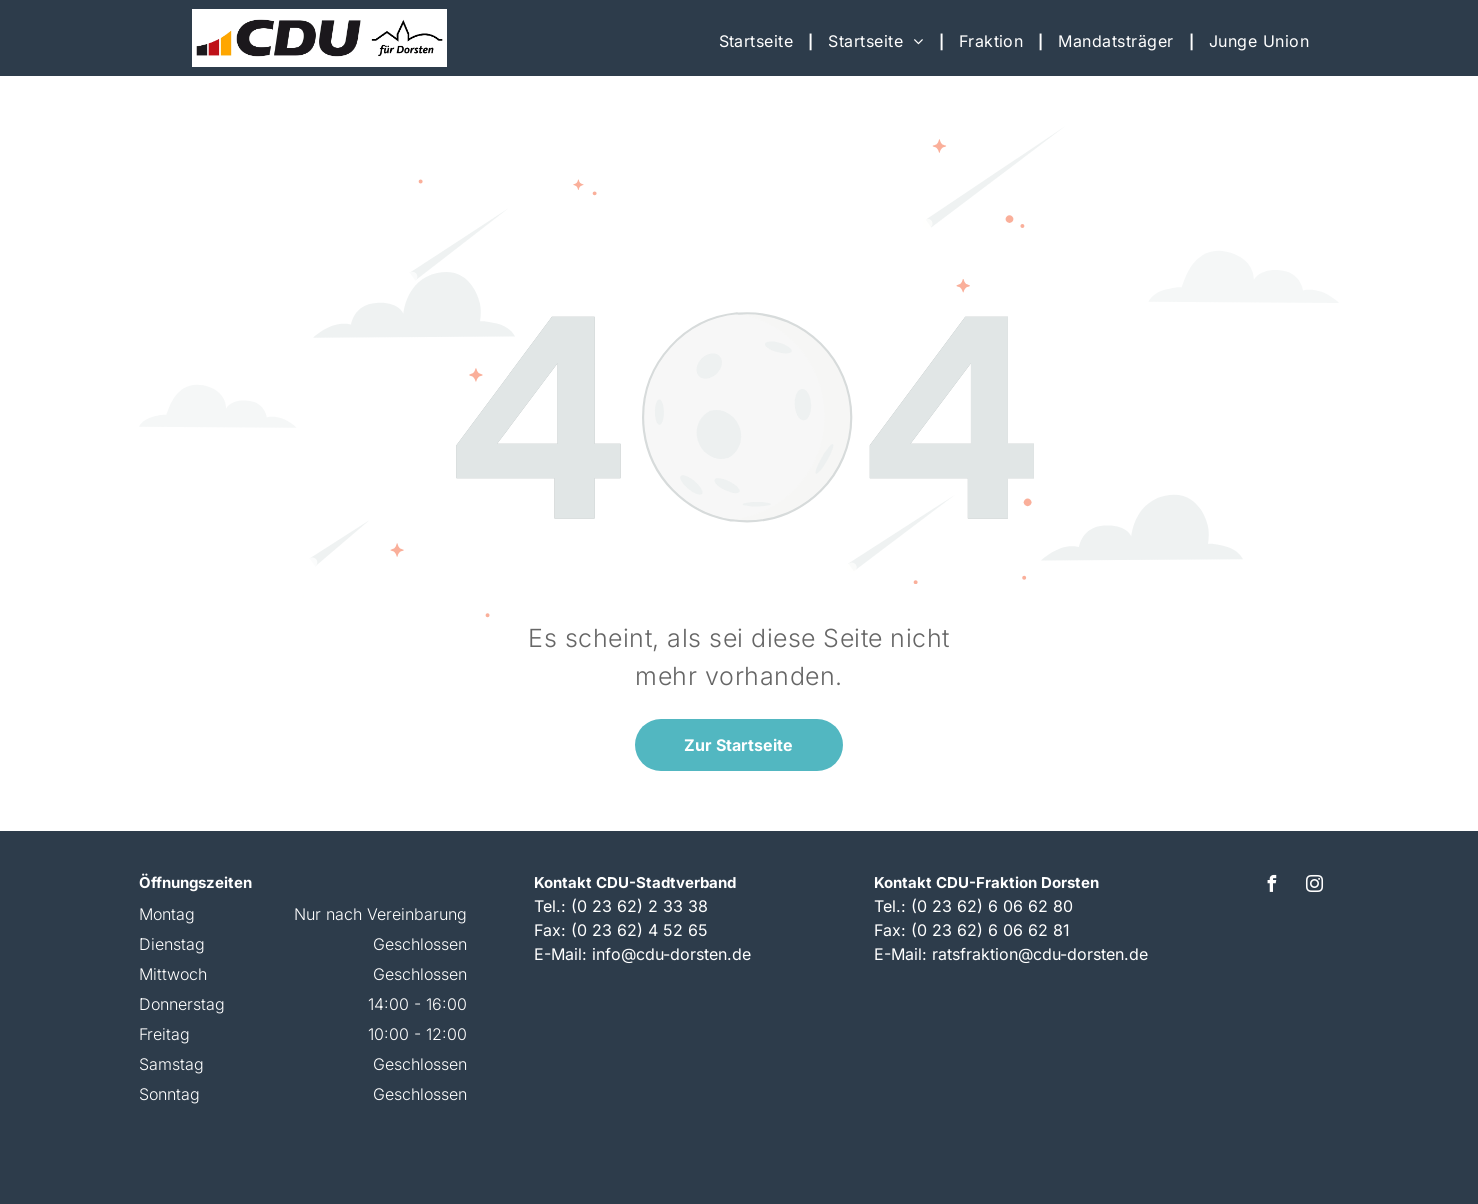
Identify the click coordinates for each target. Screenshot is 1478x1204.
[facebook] (1271, 886)
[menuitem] (759, 41)
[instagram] (1314, 886)
